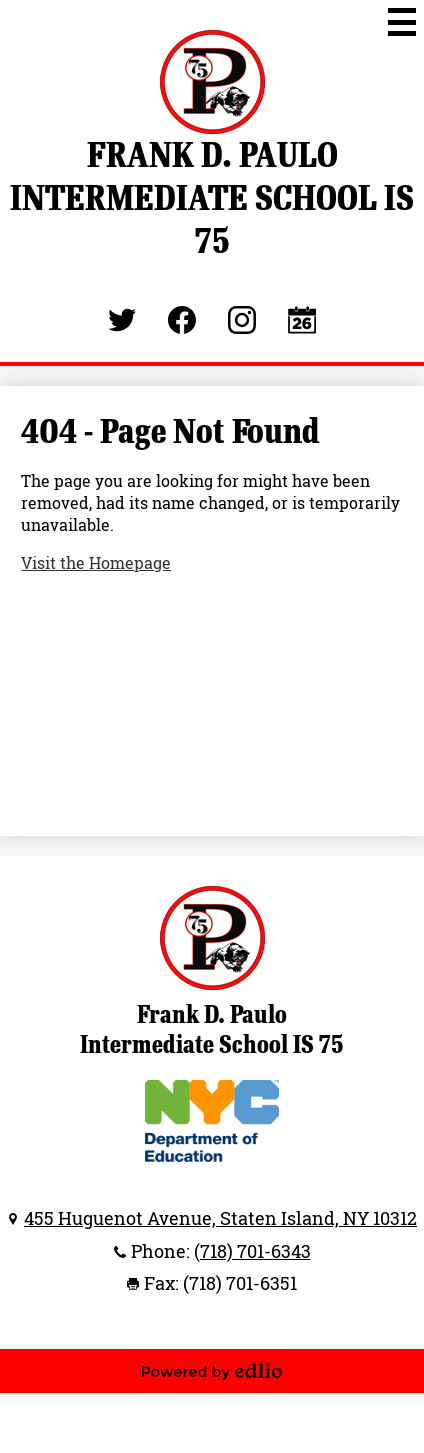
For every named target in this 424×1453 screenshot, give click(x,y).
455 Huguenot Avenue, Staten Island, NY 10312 (220, 1218)
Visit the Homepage (96, 563)
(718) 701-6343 (252, 1251)
